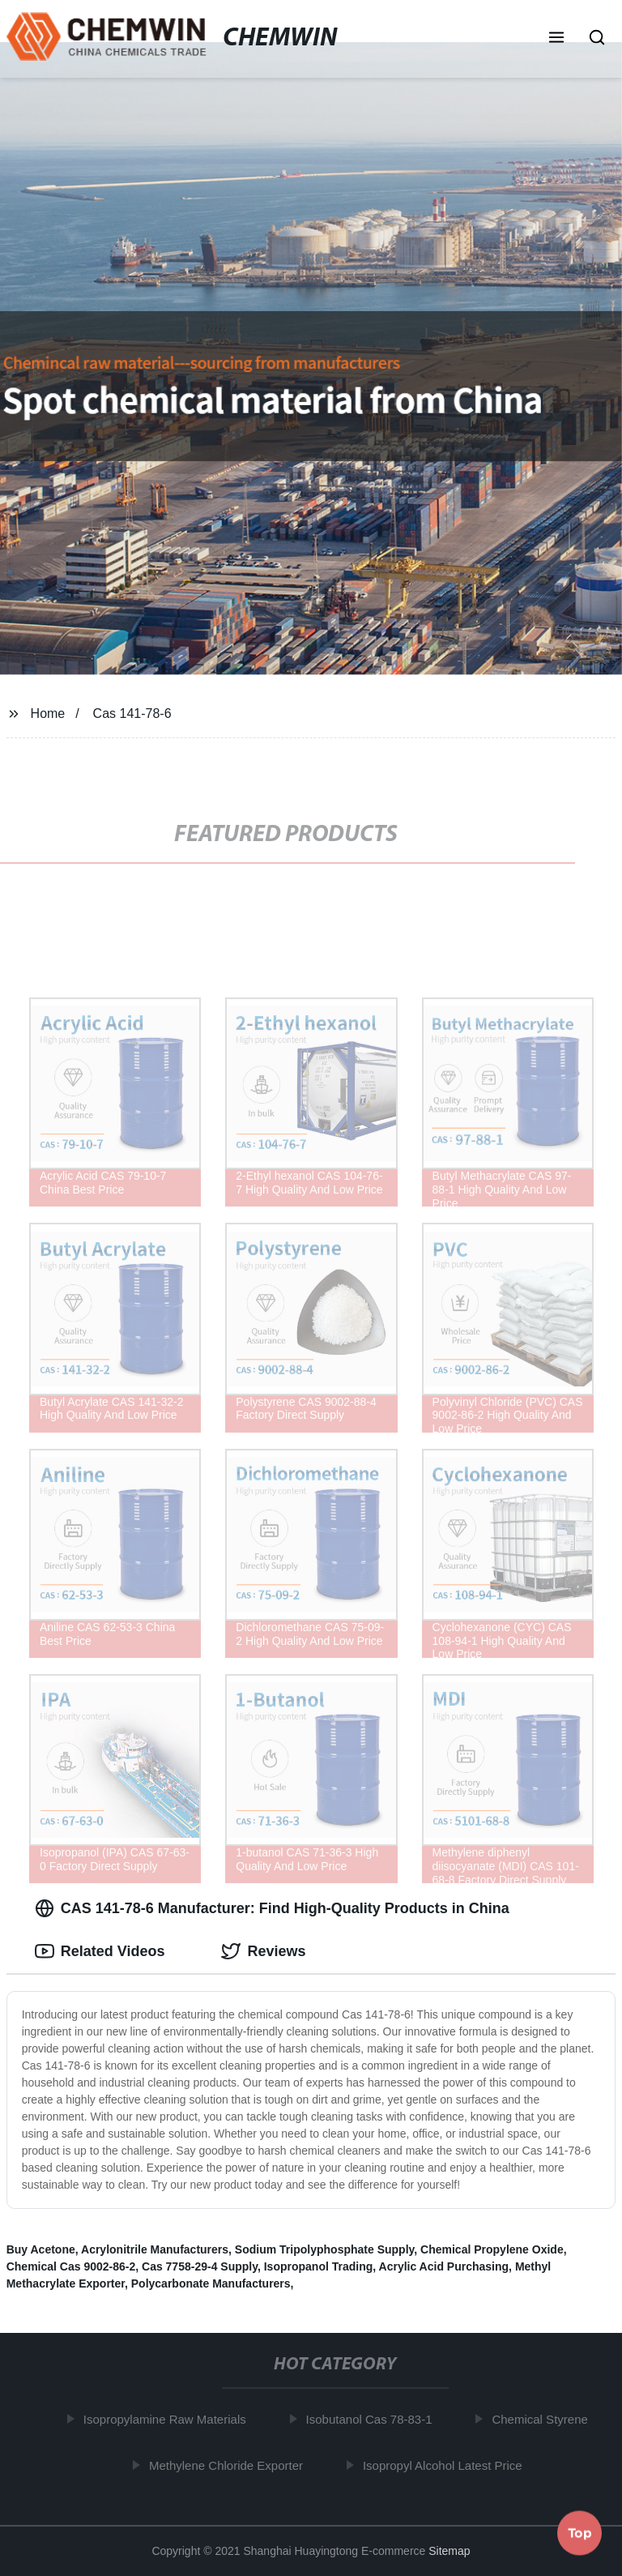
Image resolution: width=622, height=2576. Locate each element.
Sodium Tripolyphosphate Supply (324, 2249)
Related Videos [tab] (100, 1951)
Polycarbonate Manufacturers (211, 2283)
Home (48, 713)
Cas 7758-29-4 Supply (200, 2266)
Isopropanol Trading (318, 2266)
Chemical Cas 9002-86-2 (71, 2266)
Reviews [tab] (263, 1951)
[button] (556, 38)
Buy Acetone (40, 2249)
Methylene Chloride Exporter (229, 2464)
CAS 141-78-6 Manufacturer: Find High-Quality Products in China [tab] (272, 1908)
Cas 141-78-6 (132, 713)
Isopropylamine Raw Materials (168, 2419)
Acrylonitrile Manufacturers (154, 2249)
